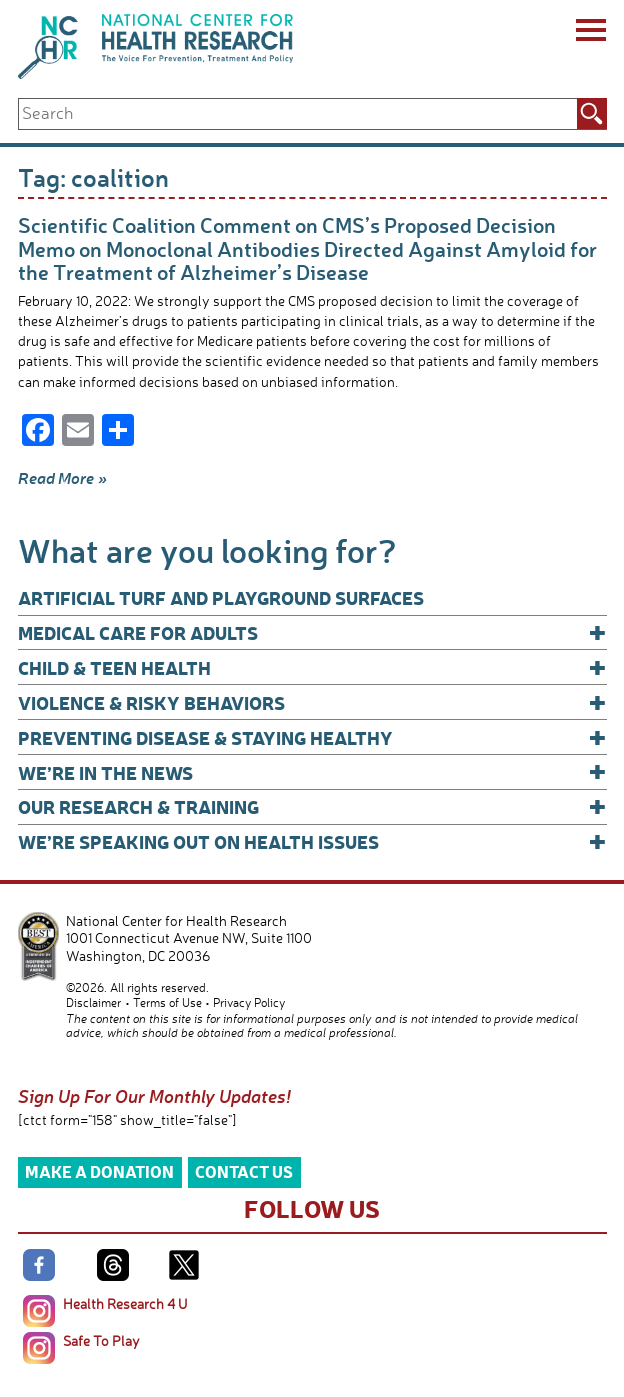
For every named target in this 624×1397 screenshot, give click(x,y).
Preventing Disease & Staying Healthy (312, 737)
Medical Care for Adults (312, 632)
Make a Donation (99, 1171)
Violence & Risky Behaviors (312, 702)
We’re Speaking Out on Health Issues (312, 841)
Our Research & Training (312, 806)
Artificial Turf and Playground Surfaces (221, 597)
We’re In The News (312, 772)
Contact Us (244, 1171)
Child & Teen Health (312, 667)
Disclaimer (93, 1002)
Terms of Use (167, 1002)
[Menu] (589, 33)
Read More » (62, 478)
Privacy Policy (249, 1002)
